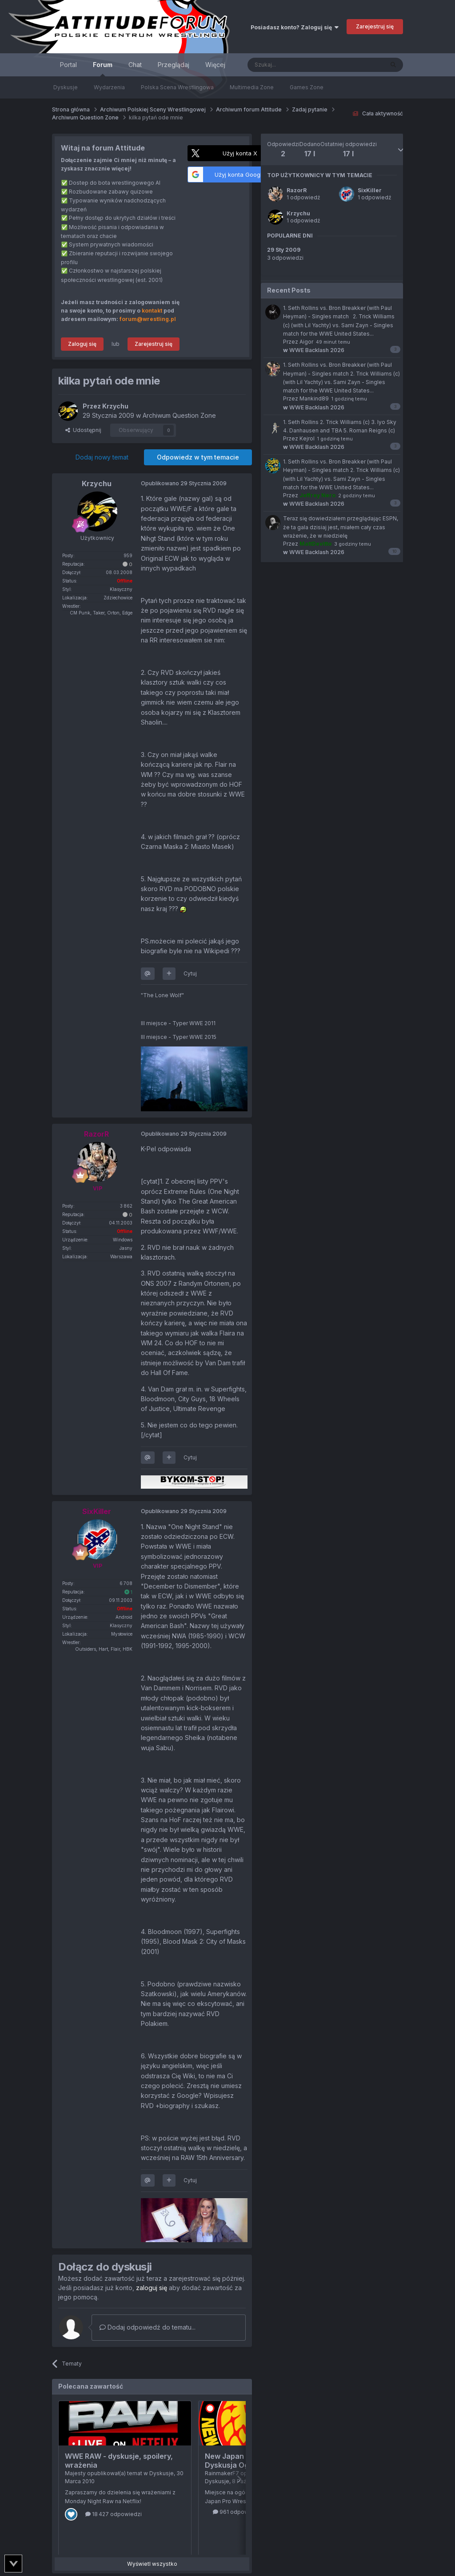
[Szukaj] (293, 65)
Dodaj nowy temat (102, 457)
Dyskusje (65, 87)
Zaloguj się (82, 344)
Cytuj (190, 973)
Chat (135, 64)
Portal (68, 64)
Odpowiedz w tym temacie (198, 457)
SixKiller (370, 190)
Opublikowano (184, 483)
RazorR (297, 190)
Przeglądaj (173, 64)
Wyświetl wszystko (152, 2563)
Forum (102, 68)
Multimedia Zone (252, 87)
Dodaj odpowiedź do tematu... (148, 2327)
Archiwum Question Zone (179, 415)
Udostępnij (83, 430)
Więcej (215, 64)
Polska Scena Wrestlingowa (177, 87)
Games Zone (306, 87)
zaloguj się (151, 2287)
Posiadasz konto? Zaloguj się (295, 27)
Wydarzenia (109, 87)
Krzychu (298, 213)
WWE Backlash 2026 (313, 350)
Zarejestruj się (375, 26)
